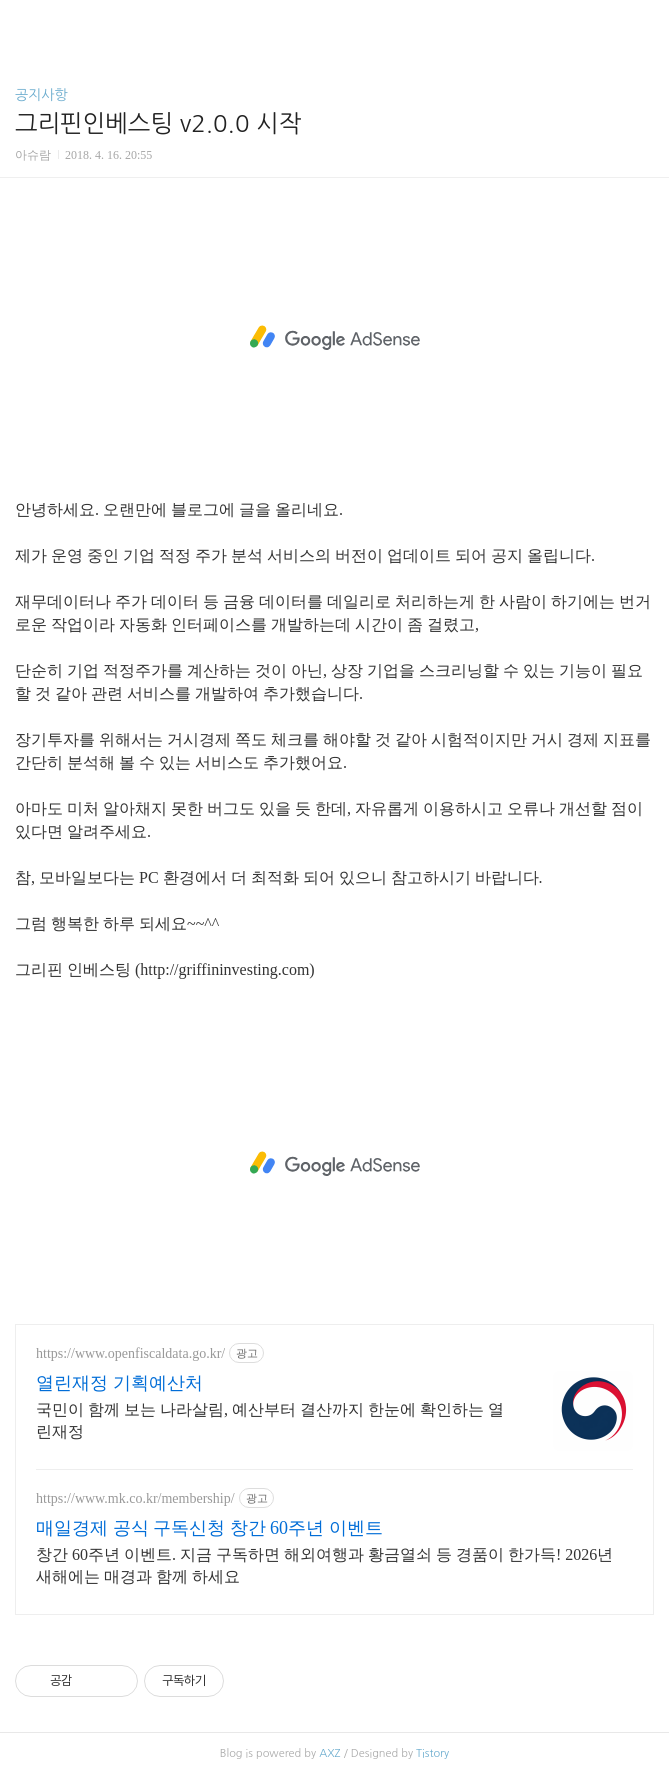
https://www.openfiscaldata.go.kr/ (130, 1353)
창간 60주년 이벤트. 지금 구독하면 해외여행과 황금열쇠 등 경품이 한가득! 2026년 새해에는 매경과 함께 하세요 (324, 1565)
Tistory (432, 1753)
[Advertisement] (334, 338)
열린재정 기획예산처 (119, 1383)
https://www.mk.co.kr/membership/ (135, 1498)
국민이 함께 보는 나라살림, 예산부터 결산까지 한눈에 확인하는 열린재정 (270, 1420)
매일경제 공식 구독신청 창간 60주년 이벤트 (209, 1528)
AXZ (329, 1753)
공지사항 (41, 95)
